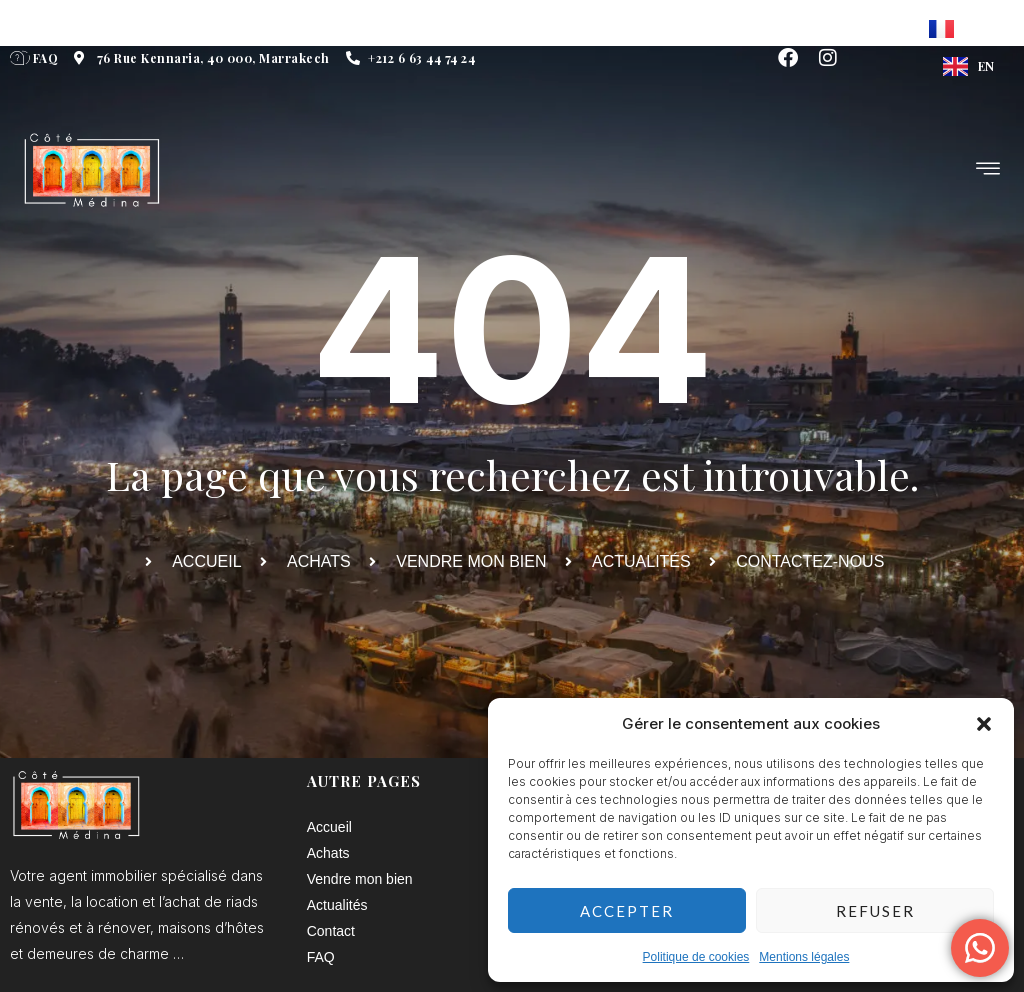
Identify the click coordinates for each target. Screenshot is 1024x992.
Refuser (875, 911)
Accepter (627, 911)
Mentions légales (804, 957)
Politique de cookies (696, 957)
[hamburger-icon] (989, 170)
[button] (984, 724)
